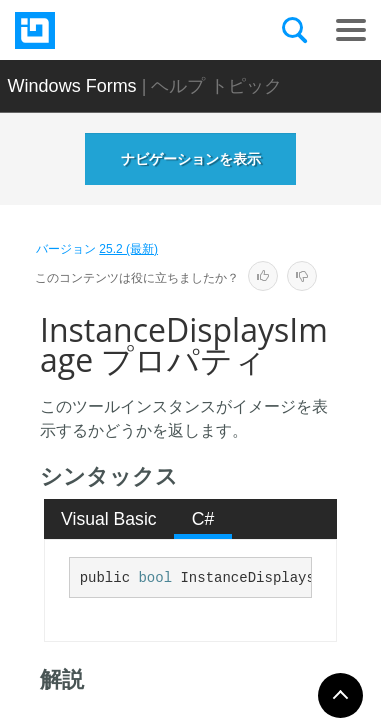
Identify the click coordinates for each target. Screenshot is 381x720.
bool (155, 578)
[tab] (109, 519)
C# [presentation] (203, 519)
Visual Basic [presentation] (109, 519)
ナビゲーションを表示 (191, 159)
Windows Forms (72, 86)
